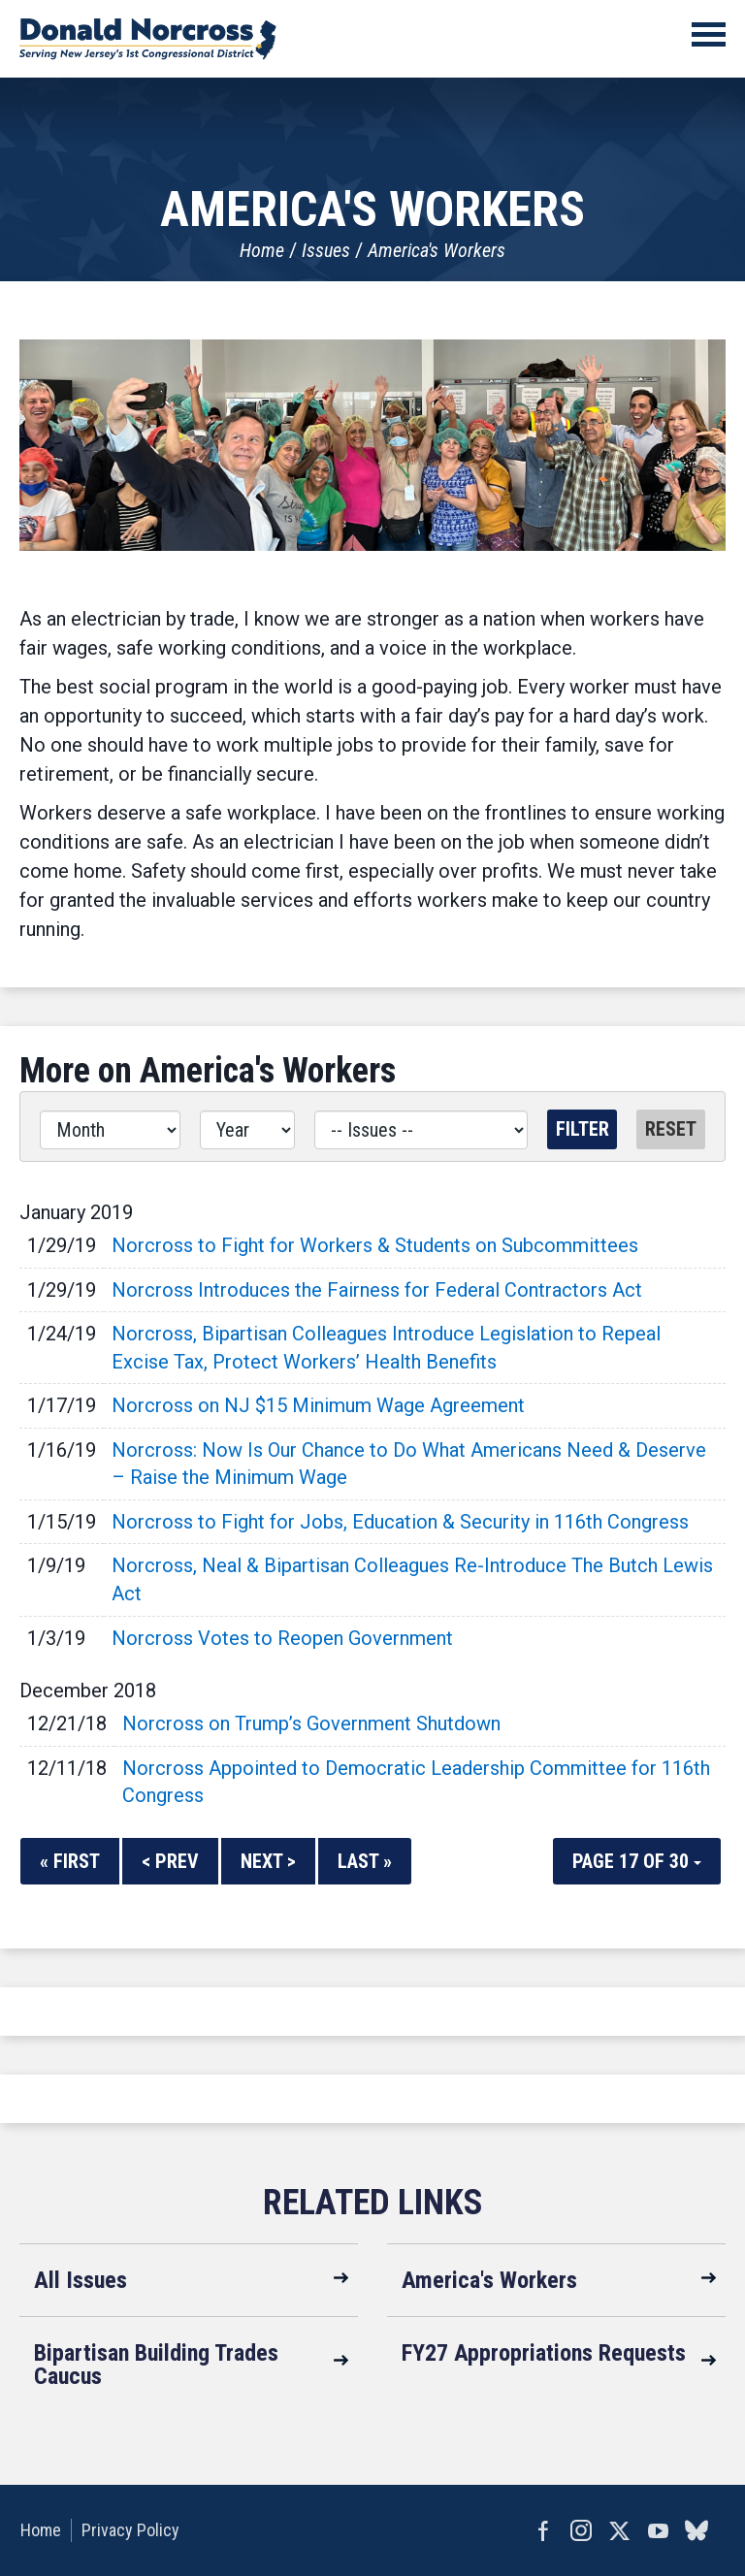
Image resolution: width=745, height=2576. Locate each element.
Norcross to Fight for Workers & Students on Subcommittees (375, 1245)
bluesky (696, 2530)
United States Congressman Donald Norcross (147, 39)
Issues (326, 250)
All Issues (80, 2280)
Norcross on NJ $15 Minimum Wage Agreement (318, 1405)
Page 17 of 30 (636, 1861)
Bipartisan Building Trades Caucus (156, 2364)
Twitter (618, 2530)
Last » (365, 1861)
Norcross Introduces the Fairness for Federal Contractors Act (377, 1290)
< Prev (170, 1861)
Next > (268, 1861)
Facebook (541, 2530)
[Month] (110, 1130)
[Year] (247, 1130)
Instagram (580, 2530)
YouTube (657, 2530)
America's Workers (436, 250)
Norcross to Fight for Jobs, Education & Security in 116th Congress (400, 1521)
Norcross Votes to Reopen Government (282, 1638)
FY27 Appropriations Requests (544, 2353)
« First (70, 1861)
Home (262, 250)
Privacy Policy (129, 2530)
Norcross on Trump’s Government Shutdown (311, 1723)
